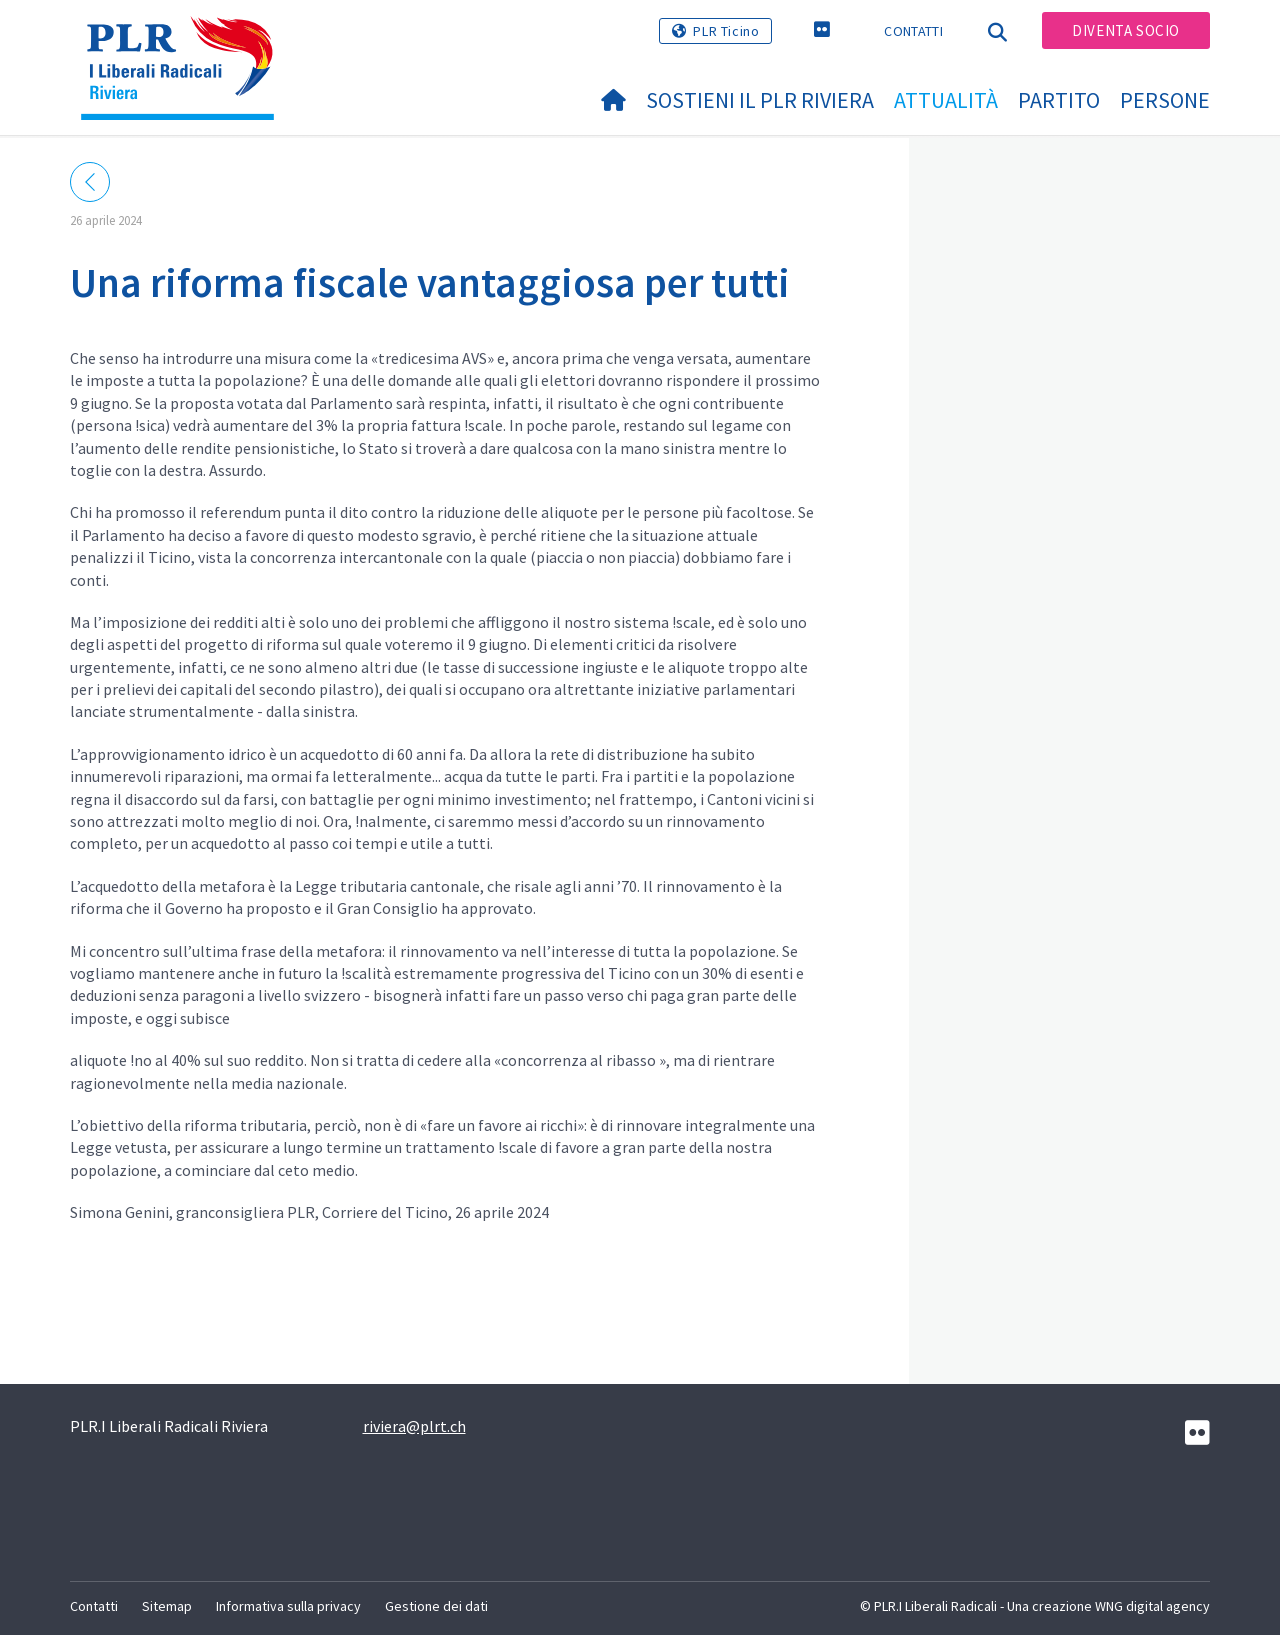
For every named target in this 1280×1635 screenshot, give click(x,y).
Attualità (946, 100)
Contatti (913, 31)
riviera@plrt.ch (414, 1426)
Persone (1165, 100)
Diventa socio (1126, 30)
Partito (1059, 100)
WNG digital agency (1152, 1606)
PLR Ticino (726, 31)
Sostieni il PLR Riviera (760, 100)
